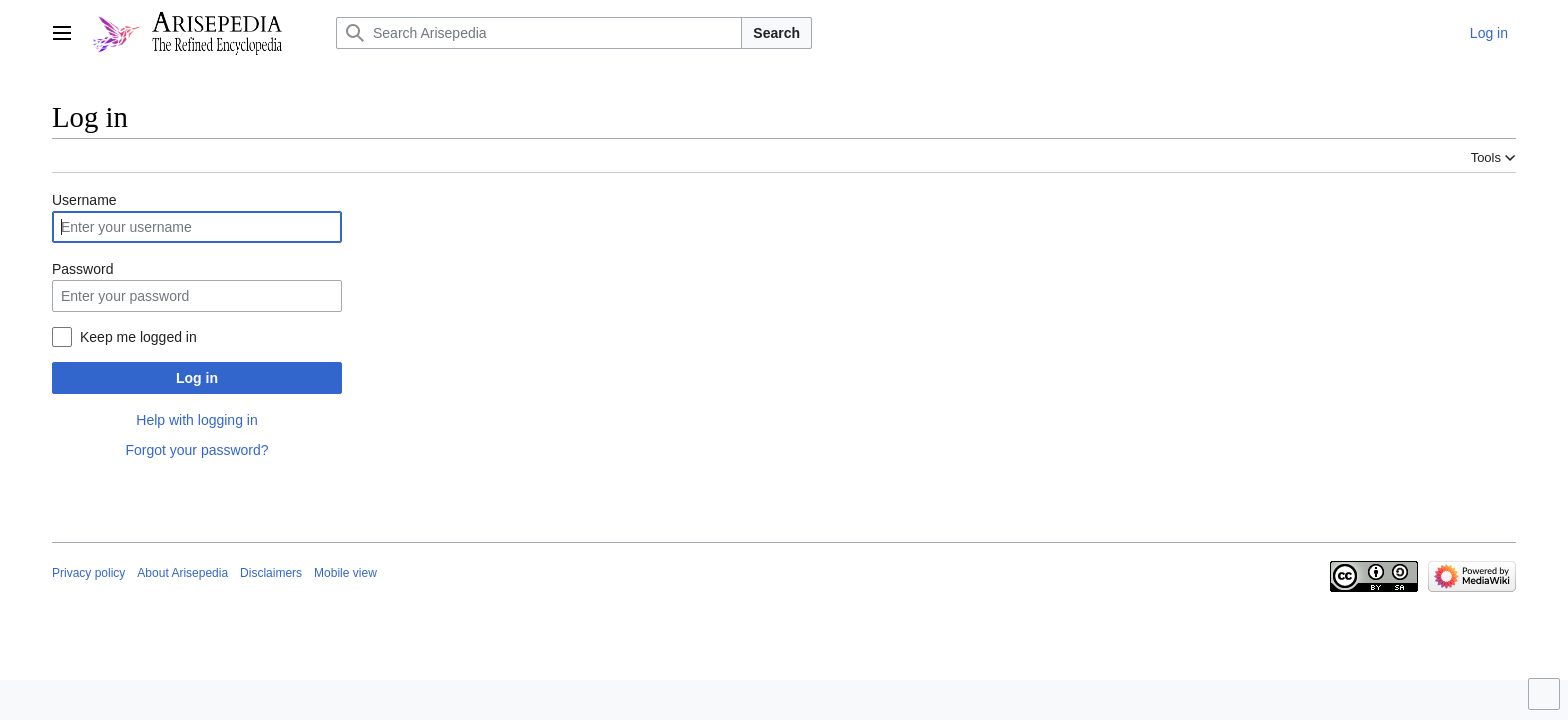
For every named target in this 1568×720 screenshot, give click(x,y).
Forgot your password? (196, 450)
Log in (197, 378)
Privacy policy (88, 573)
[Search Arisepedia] (539, 33)
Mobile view (345, 573)
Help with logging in (196, 420)
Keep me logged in (138, 337)
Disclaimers (271, 573)
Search (776, 33)
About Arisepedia (182, 573)
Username (84, 200)
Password (82, 269)
